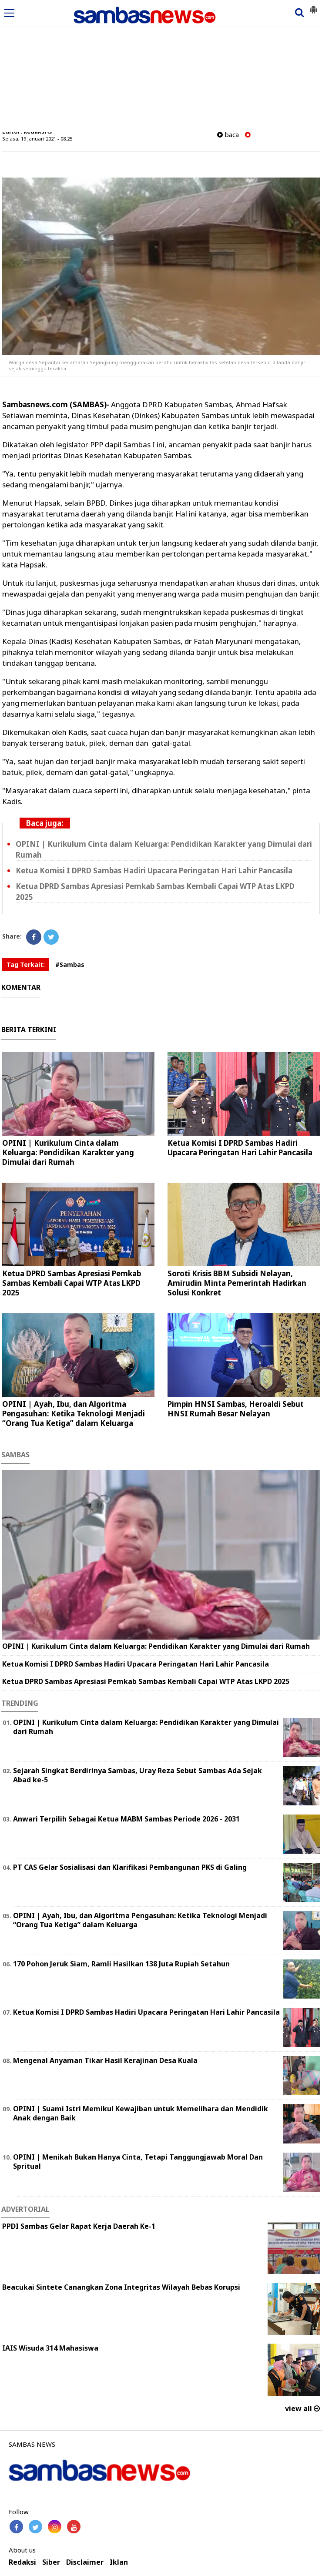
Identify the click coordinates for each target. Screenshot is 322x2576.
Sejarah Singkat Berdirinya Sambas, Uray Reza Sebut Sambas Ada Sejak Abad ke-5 (137, 1775)
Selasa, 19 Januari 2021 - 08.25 (37, 138)
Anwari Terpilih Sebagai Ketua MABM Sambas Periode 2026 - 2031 (126, 1819)
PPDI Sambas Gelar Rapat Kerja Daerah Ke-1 (78, 2226)
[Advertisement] (161, 66)
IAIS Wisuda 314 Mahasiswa (50, 2348)
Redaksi (22, 2562)
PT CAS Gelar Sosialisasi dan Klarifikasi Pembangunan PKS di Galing (130, 1867)
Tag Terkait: (26, 964)
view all (302, 2408)
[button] (313, 6)
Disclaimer (85, 2562)
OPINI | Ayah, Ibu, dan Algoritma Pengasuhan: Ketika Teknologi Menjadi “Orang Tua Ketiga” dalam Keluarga (73, 1413)
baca (228, 134)
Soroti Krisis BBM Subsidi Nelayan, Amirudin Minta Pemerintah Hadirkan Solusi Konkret (237, 1283)
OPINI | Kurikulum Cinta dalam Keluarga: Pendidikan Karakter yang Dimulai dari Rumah (68, 1152)
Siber (51, 2562)
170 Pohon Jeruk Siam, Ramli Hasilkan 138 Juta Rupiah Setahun (121, 1964)
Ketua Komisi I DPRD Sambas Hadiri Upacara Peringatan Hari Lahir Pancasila (154, 870)
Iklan (119, 2562)
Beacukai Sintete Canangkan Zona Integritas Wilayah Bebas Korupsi (121, 2287)
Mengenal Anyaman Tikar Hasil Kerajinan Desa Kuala (105, 2060)
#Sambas (69, 964)
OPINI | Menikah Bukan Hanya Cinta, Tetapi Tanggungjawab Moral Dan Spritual (138, 2161)
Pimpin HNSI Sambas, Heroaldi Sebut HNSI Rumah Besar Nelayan (236, 1409)
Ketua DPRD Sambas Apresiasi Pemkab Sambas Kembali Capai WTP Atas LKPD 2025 (71, 1283)
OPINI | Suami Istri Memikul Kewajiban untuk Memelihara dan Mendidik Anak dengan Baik (140, 2113)
